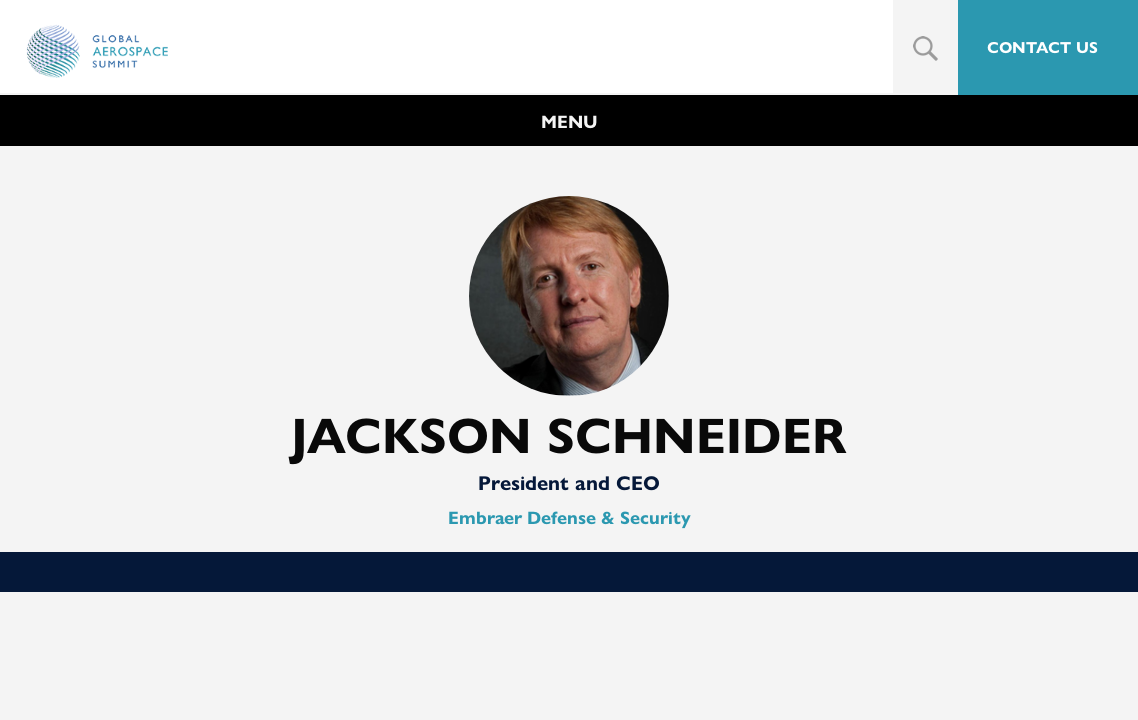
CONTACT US (1042, 47)
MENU (569, 122)
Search (925, 48)
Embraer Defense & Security (569, 518)
